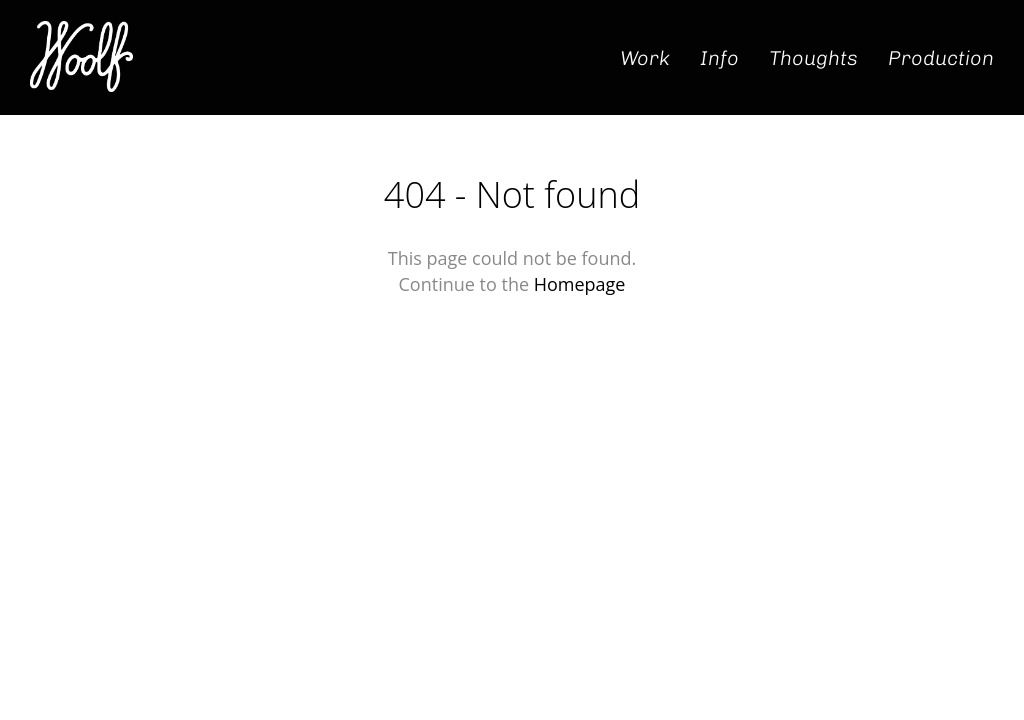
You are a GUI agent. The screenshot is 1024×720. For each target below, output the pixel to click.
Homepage (580, 284)
